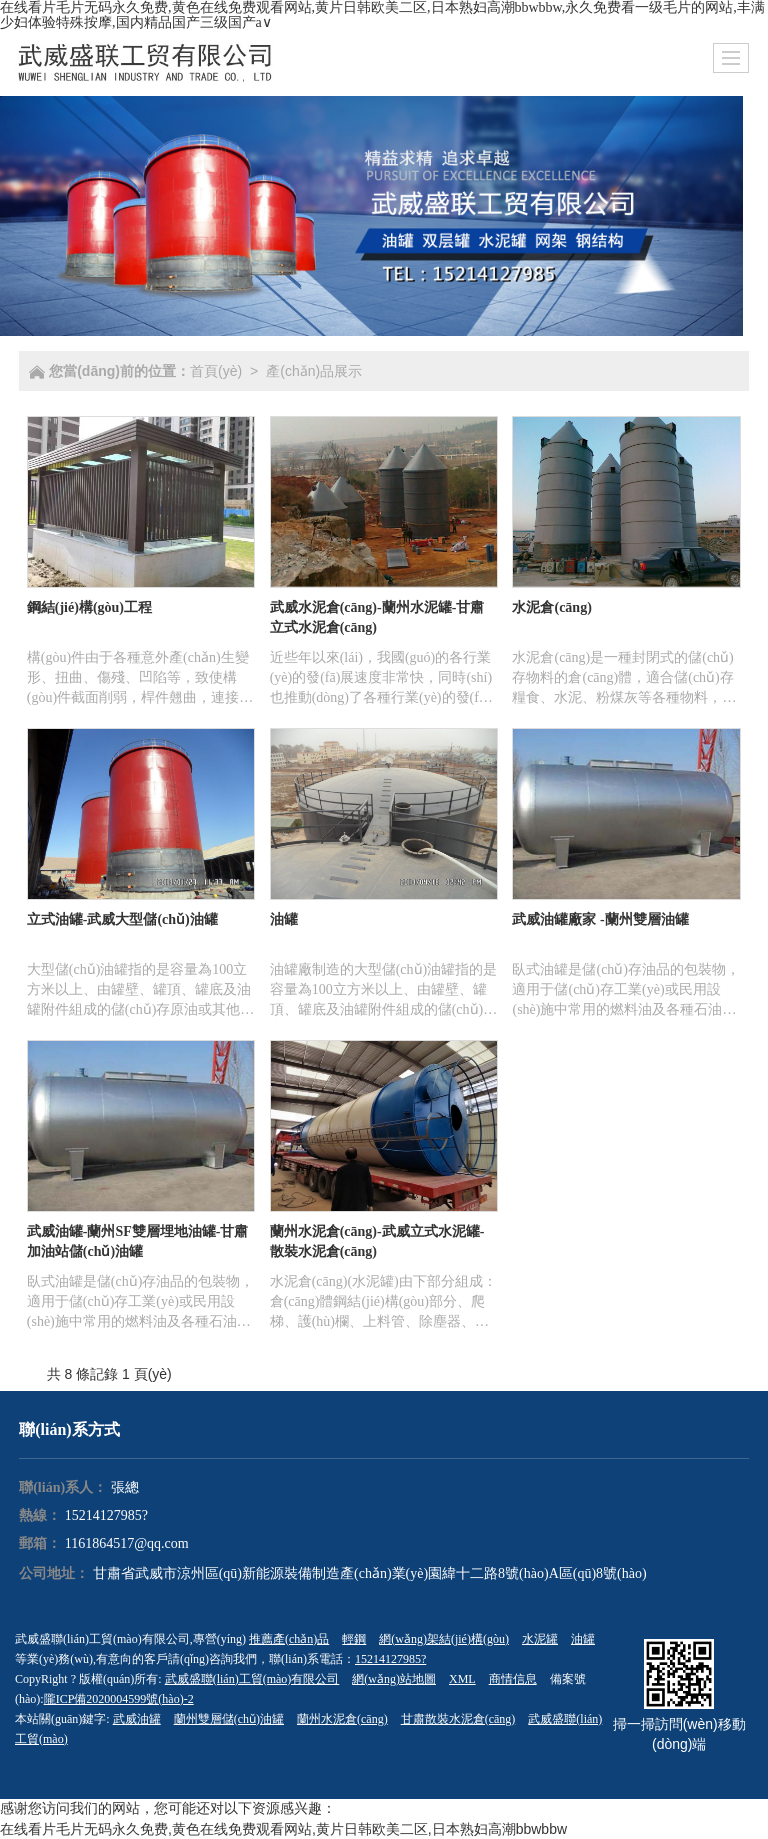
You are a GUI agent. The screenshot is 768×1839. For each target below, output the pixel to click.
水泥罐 (540, 1639)
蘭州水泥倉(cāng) (342, 1719)
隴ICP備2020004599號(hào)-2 (119, 1699)
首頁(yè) (216, 371)
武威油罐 (137, 1719)
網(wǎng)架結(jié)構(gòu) (444, 1639)
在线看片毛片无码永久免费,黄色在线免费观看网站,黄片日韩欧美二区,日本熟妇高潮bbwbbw (283, 1829)
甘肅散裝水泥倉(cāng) (458, 1719)
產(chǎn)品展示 (314, 371)
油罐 (583, 1639)
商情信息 (513, 1679)
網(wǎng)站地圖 (394, 1679)
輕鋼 (354, 1639)
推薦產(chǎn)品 (289, 1639)
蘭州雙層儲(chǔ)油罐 (229, 1719)
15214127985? (106, 1515)
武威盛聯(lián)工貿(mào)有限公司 (252, 1679)
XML (462, 1679)
